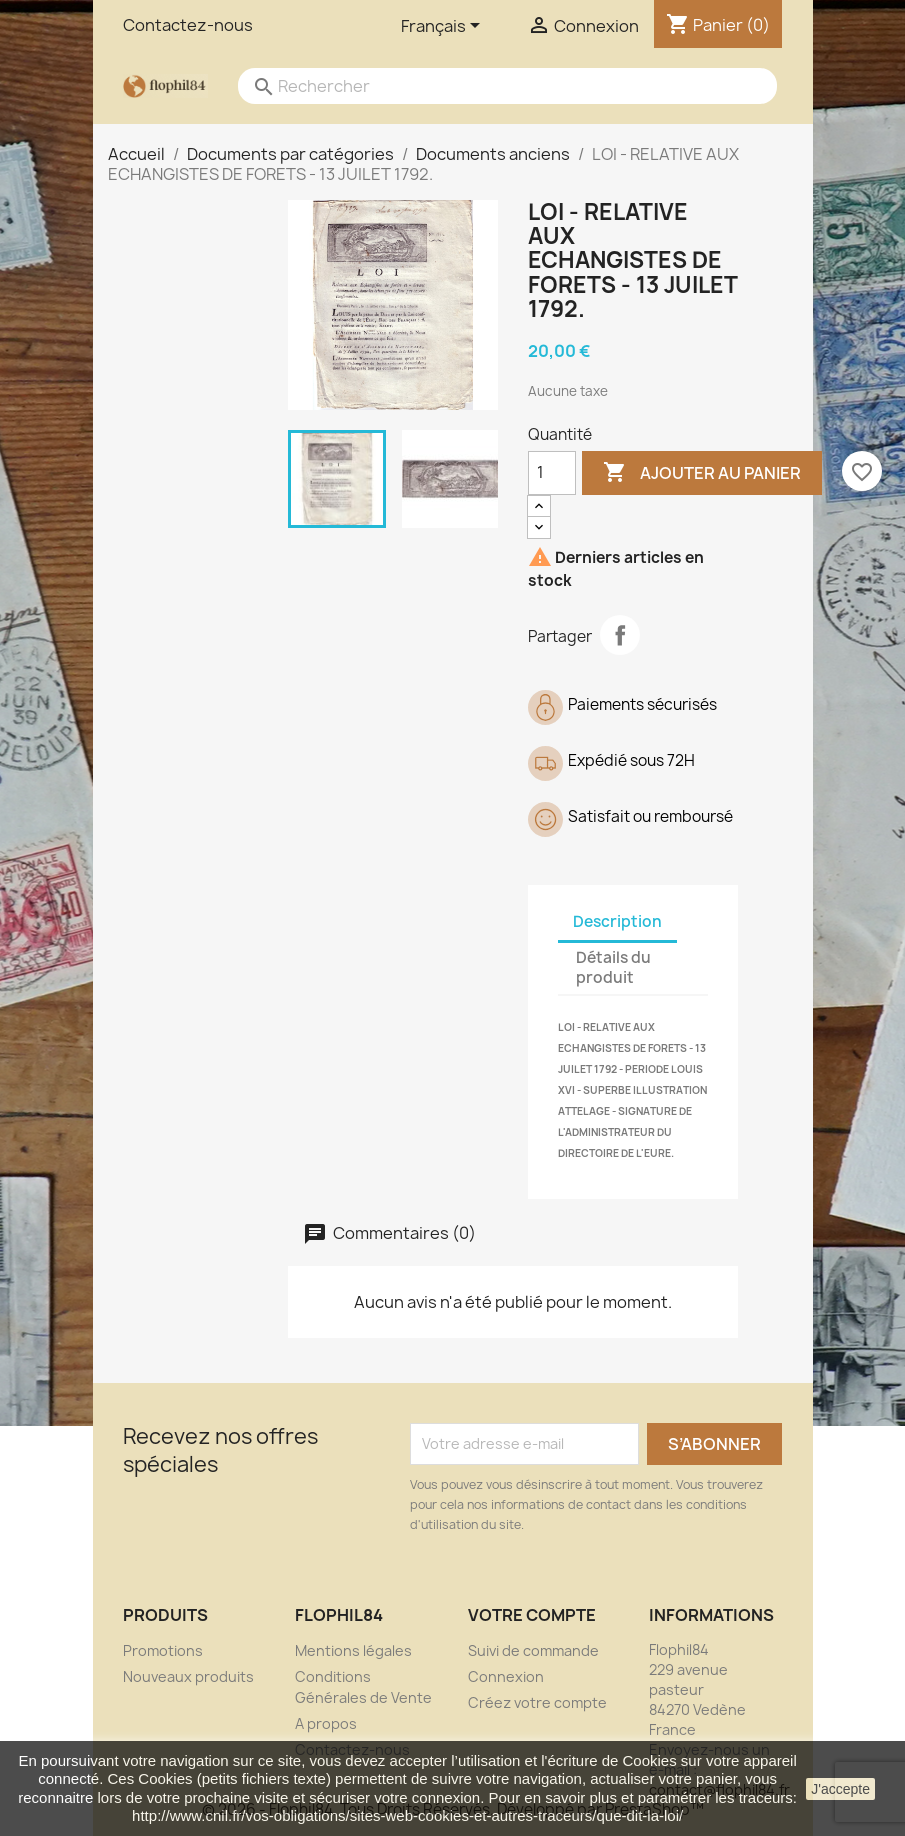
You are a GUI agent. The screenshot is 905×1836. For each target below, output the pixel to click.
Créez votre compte (537, 1702)
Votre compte (532, 1615)
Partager (620, 635)
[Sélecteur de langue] (444, 27)
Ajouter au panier (702, 473)
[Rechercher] (488, 86)
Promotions (163, 1650)
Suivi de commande (533, 1650)
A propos (326, 1723)
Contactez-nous (188, 25)
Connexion (506, 1676)
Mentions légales (353, 1650)
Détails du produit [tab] (613, 967)
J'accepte (840, 1789)
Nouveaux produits (188, 1676)
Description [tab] (617, 921)
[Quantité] (552, 473)
